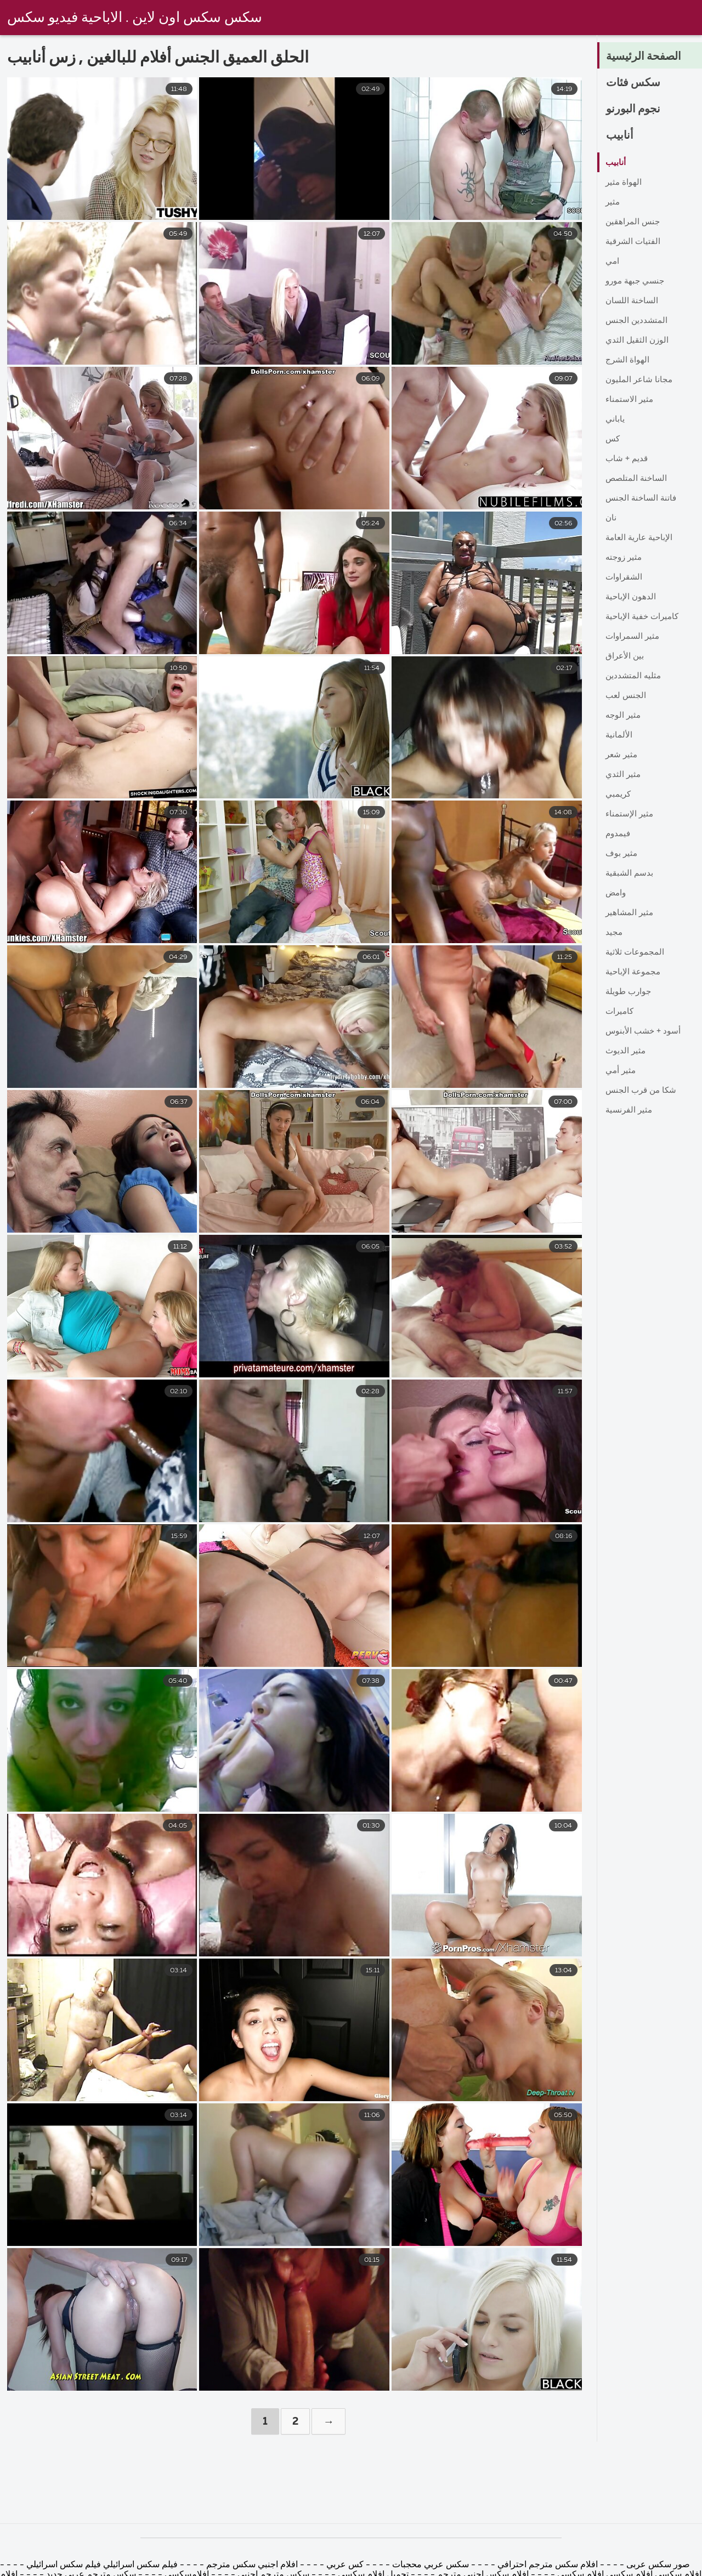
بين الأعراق (625, 656)
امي (612, 261)
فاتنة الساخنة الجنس (642, 498)
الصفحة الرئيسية (647, 56)
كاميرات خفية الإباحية (644, 616)
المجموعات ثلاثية (635, 952)
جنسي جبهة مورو (636, 281)
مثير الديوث (626, 1051)
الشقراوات (624, 577)
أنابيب (621, 135)
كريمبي (618, 794)
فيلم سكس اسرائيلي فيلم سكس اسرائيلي (101, 2565)
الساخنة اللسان (633, 301)
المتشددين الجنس (637, 320)
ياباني (615, 419)
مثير (613, 202)
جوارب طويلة (629, 992)
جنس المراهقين (633, 222)
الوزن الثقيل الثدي (638, 340)
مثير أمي (621, 1070)
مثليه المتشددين (634, 676)
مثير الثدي (623, 774)
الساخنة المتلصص (637, 478)
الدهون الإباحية (631, 597)
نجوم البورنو (636, 109)
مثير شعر (622, 755)
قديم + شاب (627, 459)
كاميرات (620, 1011)
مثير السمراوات (634, 636)
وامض (616, 893)
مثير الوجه (624, 715)
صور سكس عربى (657, 2565)
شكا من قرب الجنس (642, 1090)
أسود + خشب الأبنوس (644, 1031)
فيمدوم (618, 834)
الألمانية (619, 735)
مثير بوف (622, 853)
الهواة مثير (624, 182)
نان (611, 518)
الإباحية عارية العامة (641, 538)
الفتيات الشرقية (634, 241)
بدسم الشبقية (630, 873)
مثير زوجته (625, 557)
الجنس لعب (626, 695)
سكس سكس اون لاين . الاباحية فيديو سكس (134, 18)
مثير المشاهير (630, 913)
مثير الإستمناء (630, 814)
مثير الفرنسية (630, 1110)
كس (613, 439)
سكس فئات (636, 83)
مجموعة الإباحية (634, 972)
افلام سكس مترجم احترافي (546, 2565)
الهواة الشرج (627, 360)
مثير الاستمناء (630, 399)
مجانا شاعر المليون (640, 380)
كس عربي (344, 2565)
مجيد (614, 932)
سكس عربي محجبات (429, 2565)
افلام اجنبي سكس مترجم (251, 2565)
